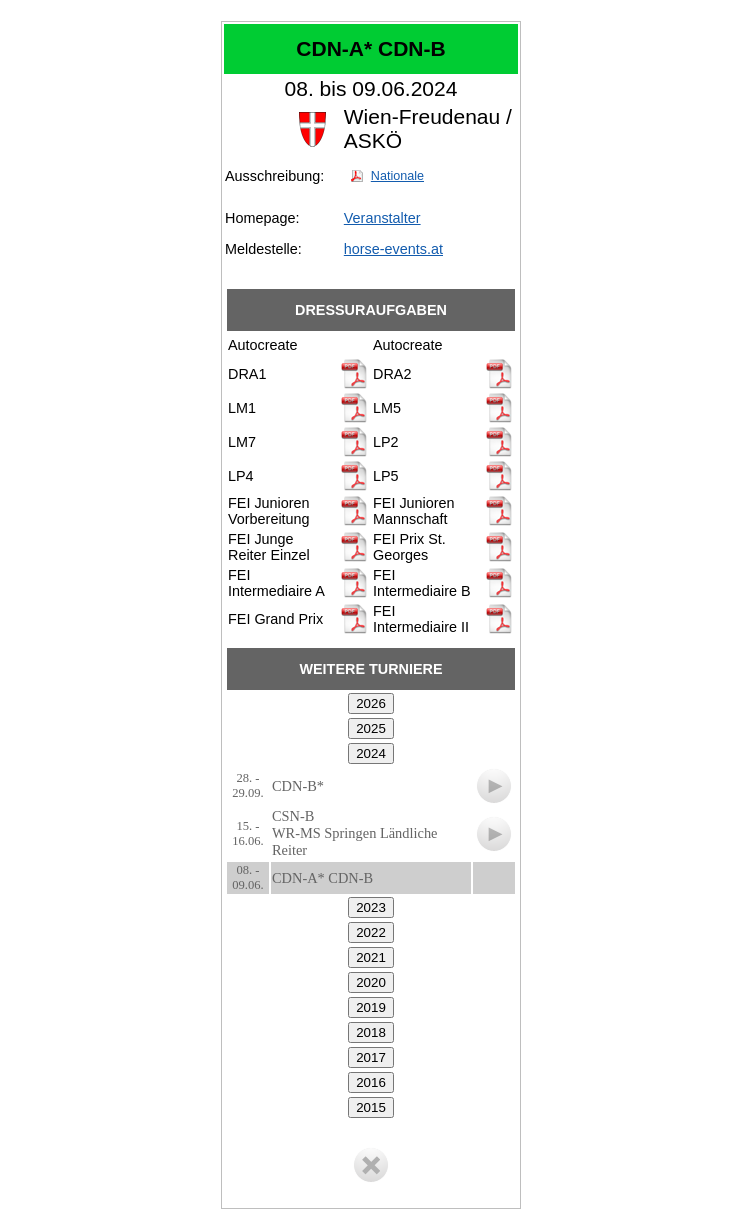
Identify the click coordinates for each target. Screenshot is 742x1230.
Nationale (397, 176)
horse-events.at (393, 249)
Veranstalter (382, 218)
